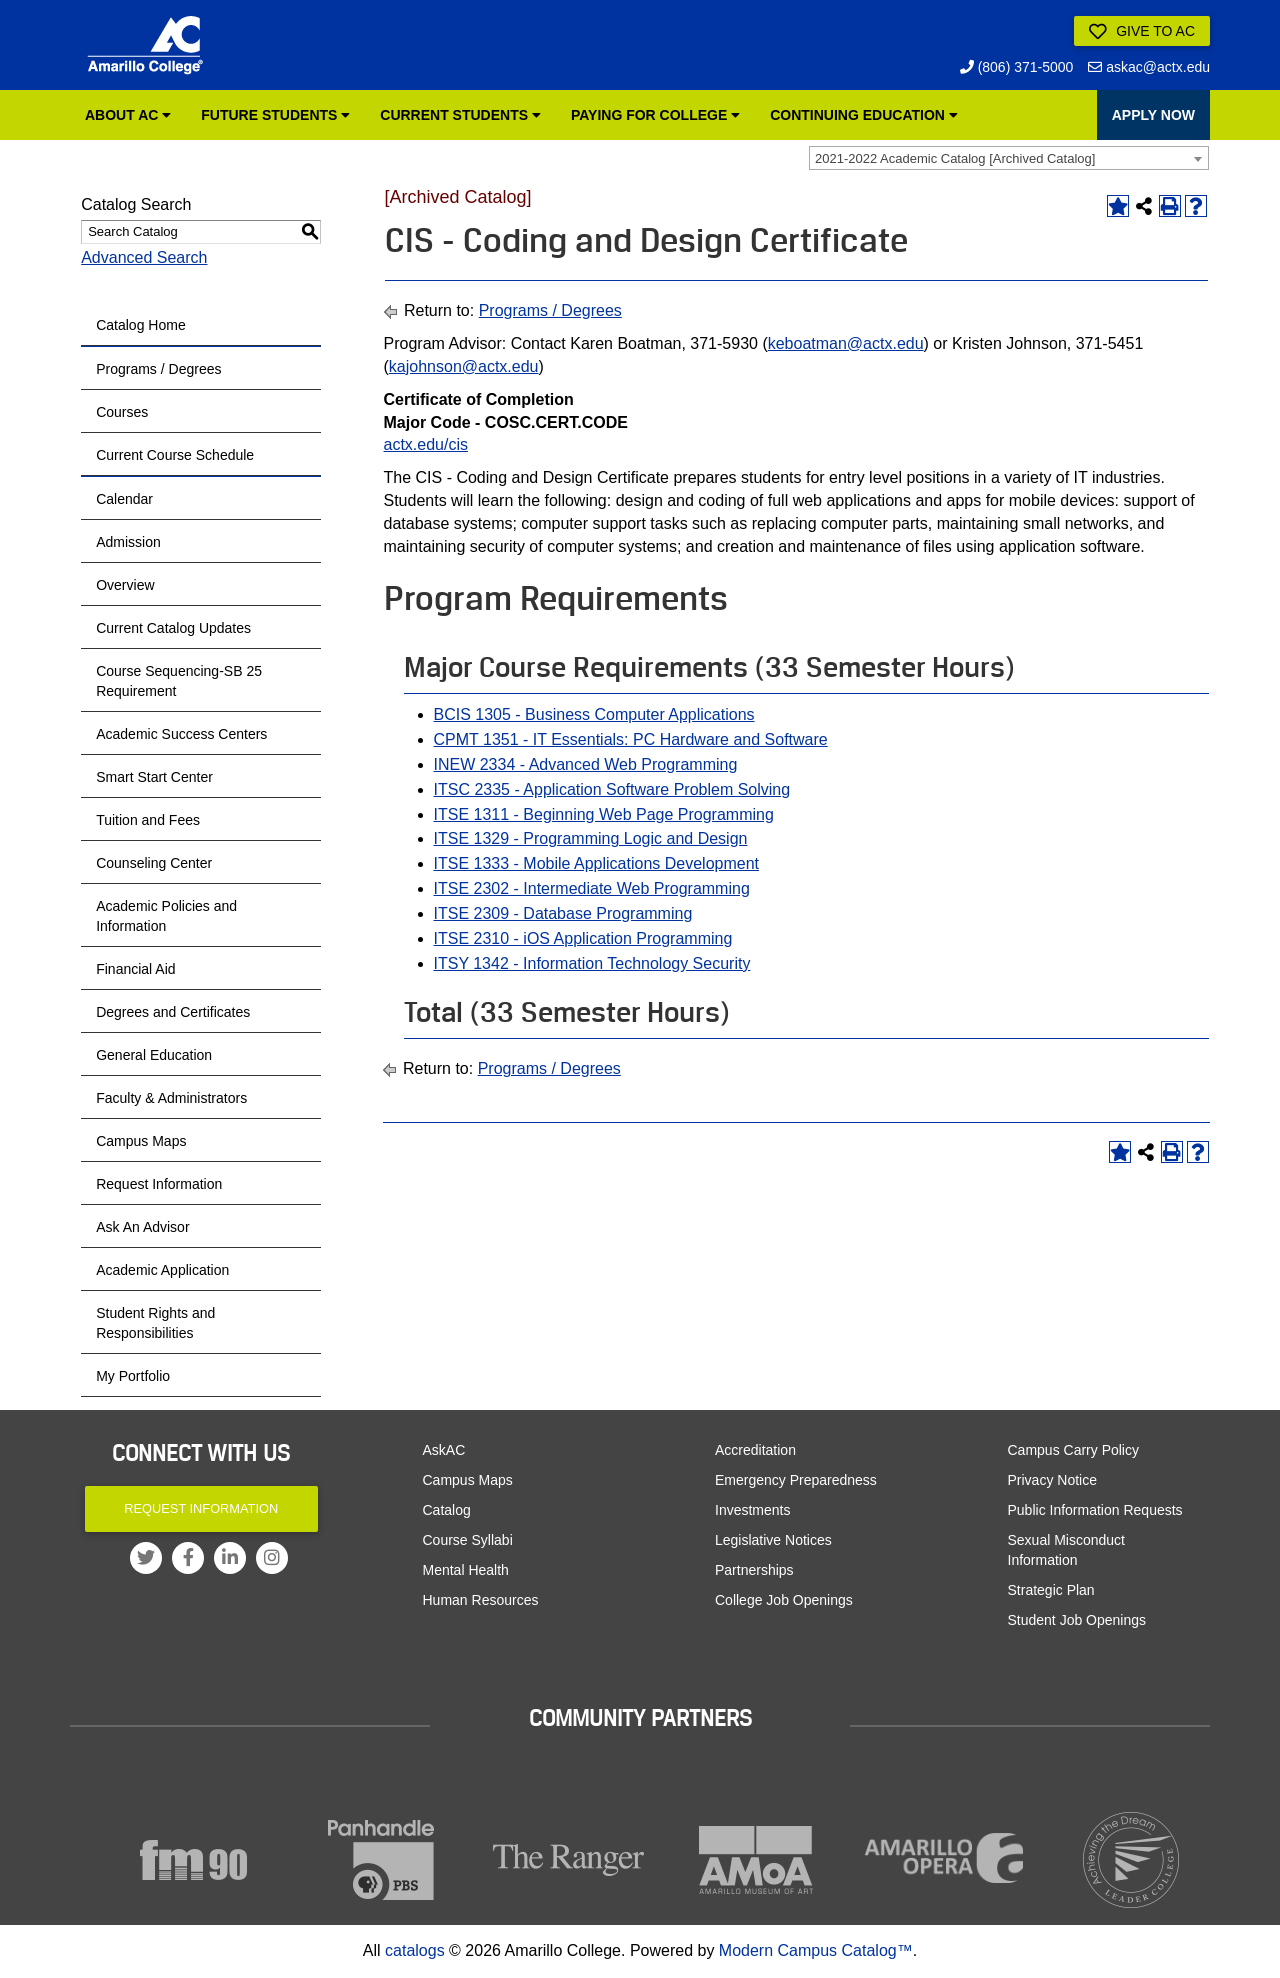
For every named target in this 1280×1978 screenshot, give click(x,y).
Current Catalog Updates (173, 628)
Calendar (124, 499)
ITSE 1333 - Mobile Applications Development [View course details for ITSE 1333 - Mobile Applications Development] (597, 863)
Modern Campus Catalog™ (816, 1950)
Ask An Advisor (142, 1227)
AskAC (444, 1450)
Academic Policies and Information (166, 916)
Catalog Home (141, 325)
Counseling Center (154, 863)
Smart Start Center (154, 777)
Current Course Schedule (175, 455)
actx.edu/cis (426, 444)
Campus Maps (141, 1141)
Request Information (159, 1184)
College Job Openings (784, 1600)
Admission (128, 542)
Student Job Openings (1077, 1620)
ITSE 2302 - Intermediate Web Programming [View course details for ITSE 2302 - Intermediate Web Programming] (592, 888)
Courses (122, 412)
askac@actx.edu (1149, 67)
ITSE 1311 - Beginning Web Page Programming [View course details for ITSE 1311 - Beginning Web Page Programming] (604, 814)
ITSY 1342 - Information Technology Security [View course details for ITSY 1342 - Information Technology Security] (592, 963)
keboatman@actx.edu (846, 343)
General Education (154, 1055)
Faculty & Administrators (171, 1098)
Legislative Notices (773, 1540)
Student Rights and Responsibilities (155, 1323)
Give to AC (1142, 32)
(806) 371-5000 (1017, 67)
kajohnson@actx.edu (464, 366)
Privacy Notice (1052, 1480)
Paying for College (655, 115)
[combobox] (1009, 158)
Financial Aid (135, 969)
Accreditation (755, 1450)
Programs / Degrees (158, 369)
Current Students (460, 115)
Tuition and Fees (148, 820)
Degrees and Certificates (173, 1012)
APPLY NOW (1153, 115)
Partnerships (754, 1570)
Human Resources (481, 1600)
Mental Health (466, 1570)
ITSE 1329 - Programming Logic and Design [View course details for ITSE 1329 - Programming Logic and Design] (591, 838)
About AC (128, 115)
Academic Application (162, 1270)
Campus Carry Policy (1073, 1450)
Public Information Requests (1095, 1510)
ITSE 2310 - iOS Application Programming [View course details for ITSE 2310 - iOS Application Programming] (583, 938)
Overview (125, 585)
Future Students (275, 115)
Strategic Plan (1051, 1590)
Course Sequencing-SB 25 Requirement (179, 681)
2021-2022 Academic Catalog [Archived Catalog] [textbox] (955, 158)
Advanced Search (144, 257)
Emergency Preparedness (796, 1480)
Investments (752, 1510)
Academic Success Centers (181, 734)
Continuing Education (864, 115)
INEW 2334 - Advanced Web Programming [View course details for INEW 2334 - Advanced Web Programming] (586, 764)
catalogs (415, 1950)
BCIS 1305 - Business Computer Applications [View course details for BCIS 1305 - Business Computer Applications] (594, 714)
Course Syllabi (468, 1540)
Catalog (447, 1510)
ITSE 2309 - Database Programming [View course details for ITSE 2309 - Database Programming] (563, 913)
